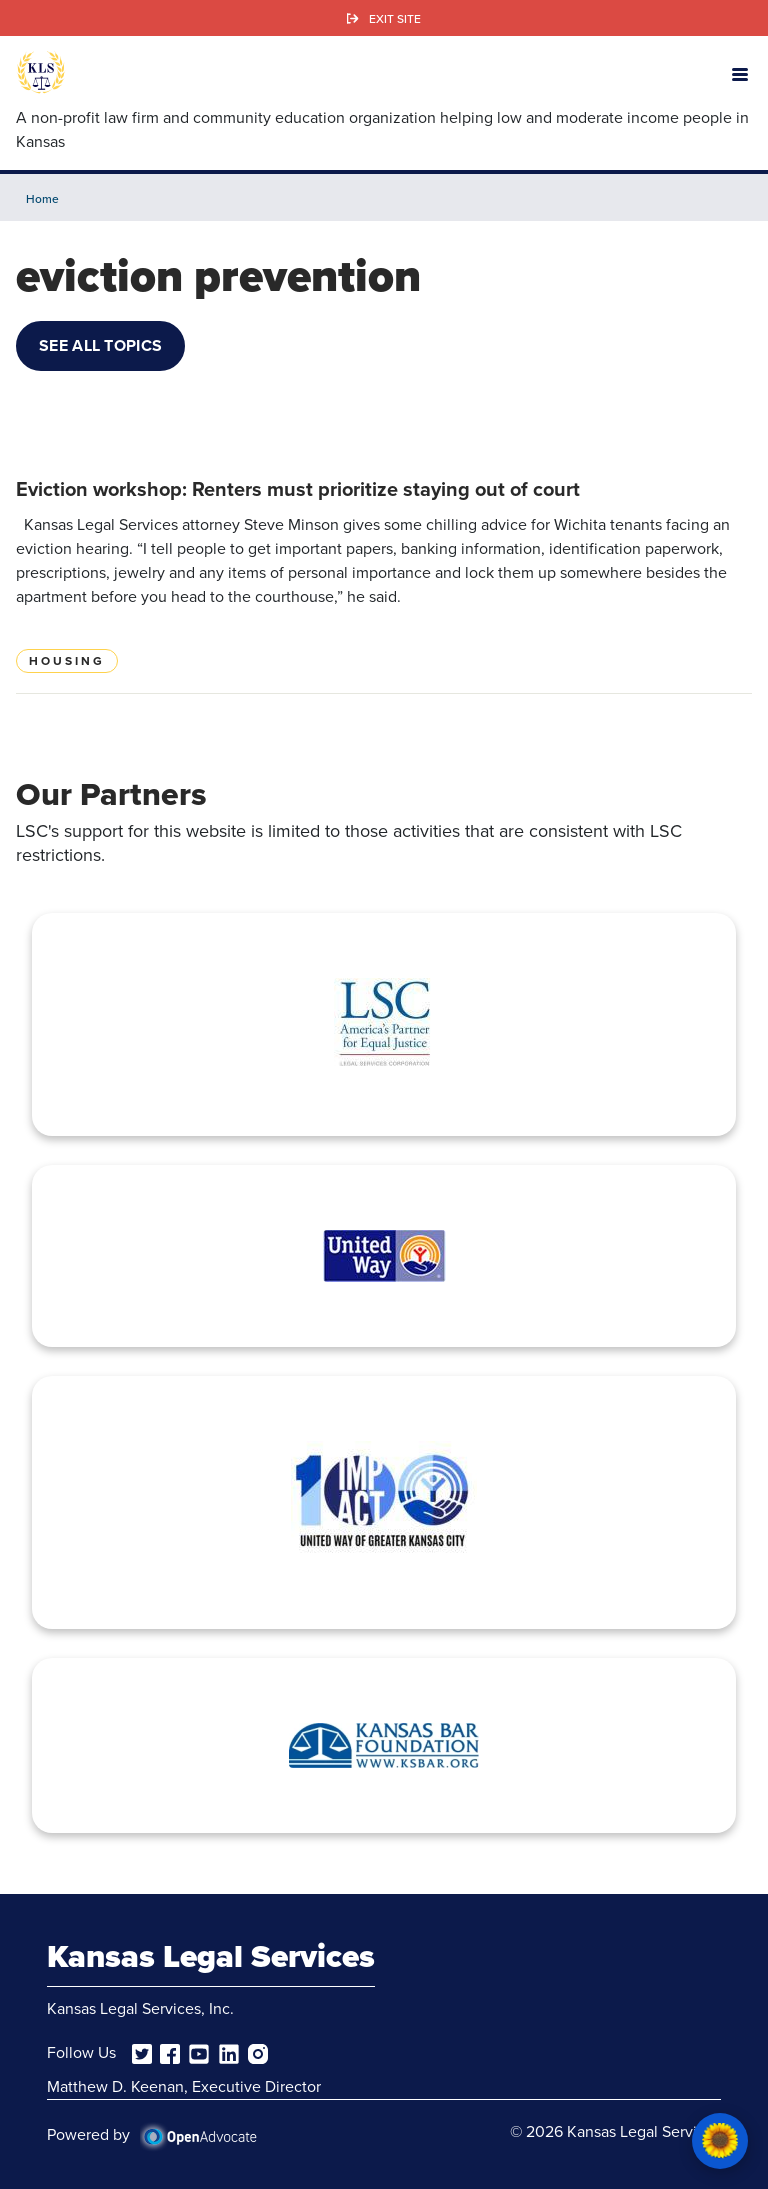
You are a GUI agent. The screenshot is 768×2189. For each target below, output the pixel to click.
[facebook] (170, 2052)
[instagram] (258, 2052)
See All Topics (100, 345)
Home (42, 198)
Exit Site (395, 18)
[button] (740, 73)
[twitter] (142, 2052)
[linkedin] (229, 2052)
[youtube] (199, 2052)
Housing (67, 661)
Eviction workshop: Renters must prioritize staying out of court (298, 489)
